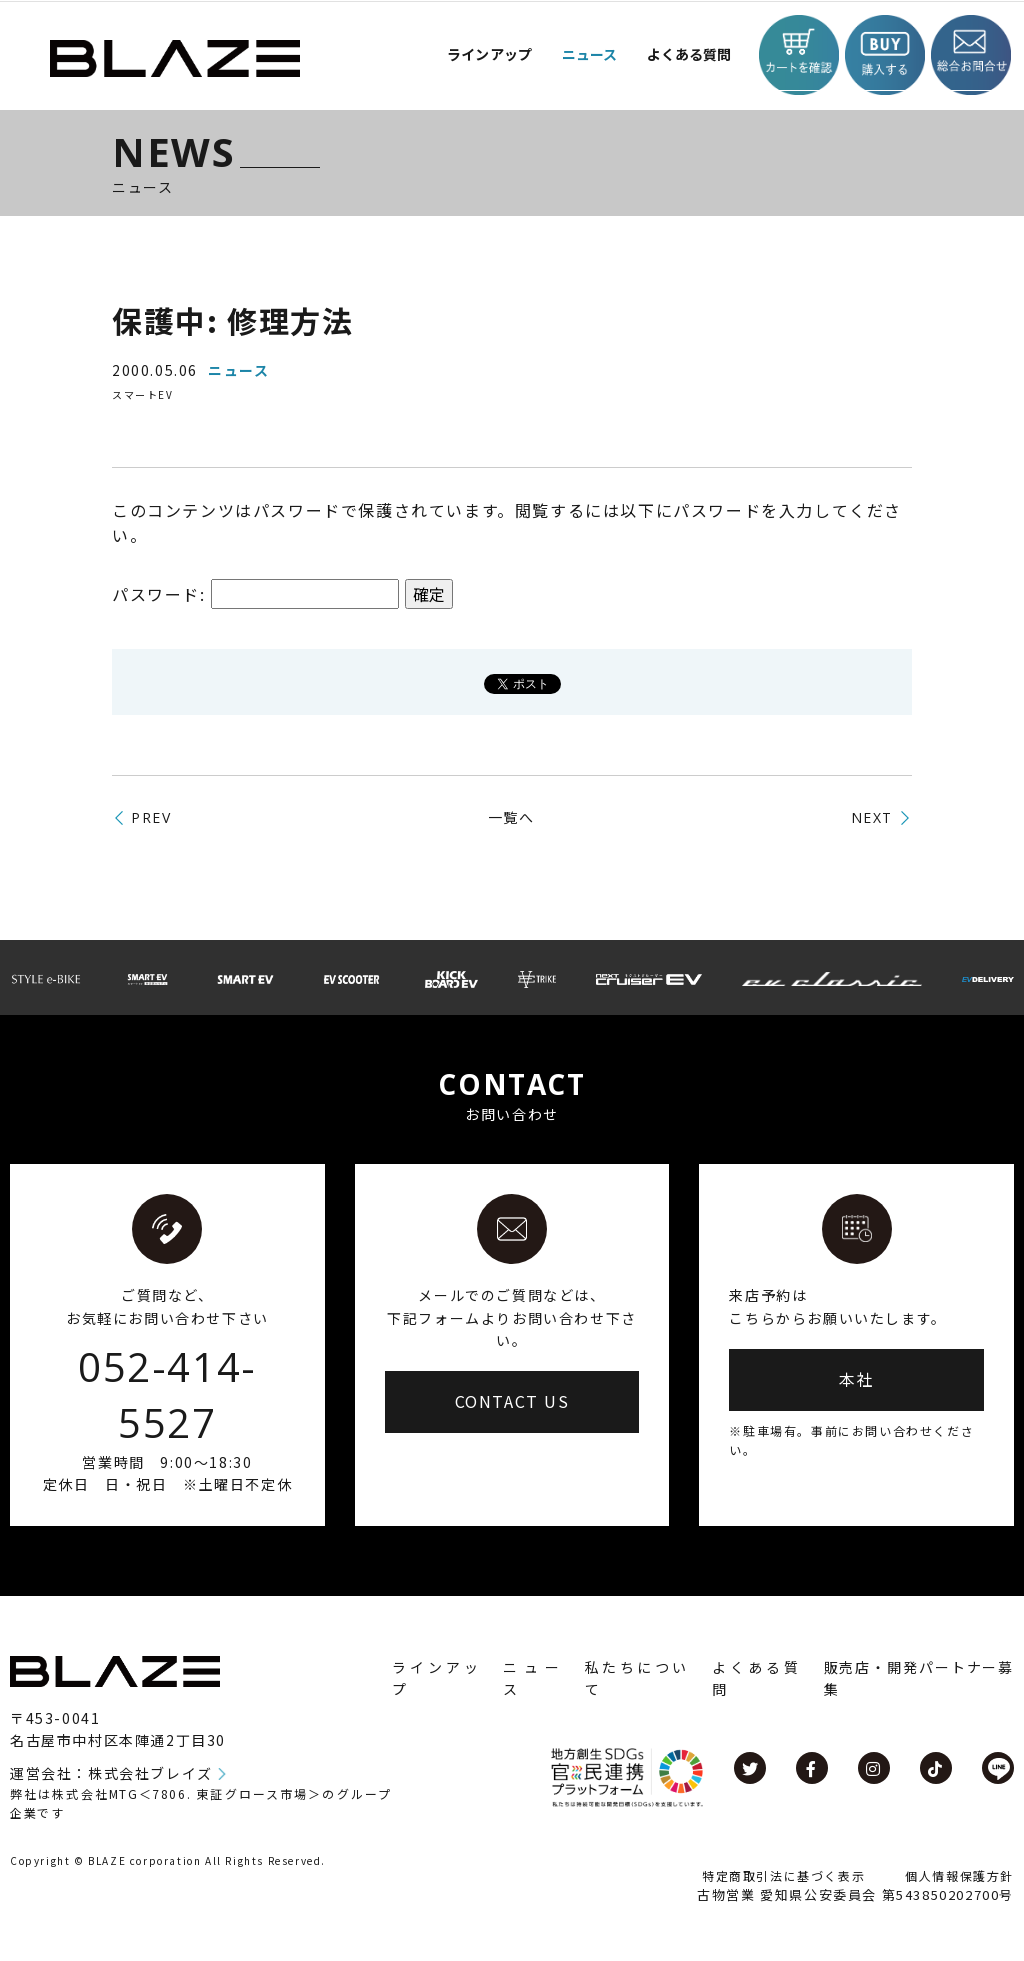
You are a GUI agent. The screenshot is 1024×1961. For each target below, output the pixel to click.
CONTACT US (512, 1401)
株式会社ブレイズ (150, 1773)
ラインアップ (436, 1678)
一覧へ (511, 817)
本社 (856, 1379)
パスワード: (255, 594)
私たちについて (636, 1678)
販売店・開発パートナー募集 (919, 1678)
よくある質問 (673, 55)
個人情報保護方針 (959, 1875)
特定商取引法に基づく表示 (783, 1875)
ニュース (565, 55)
